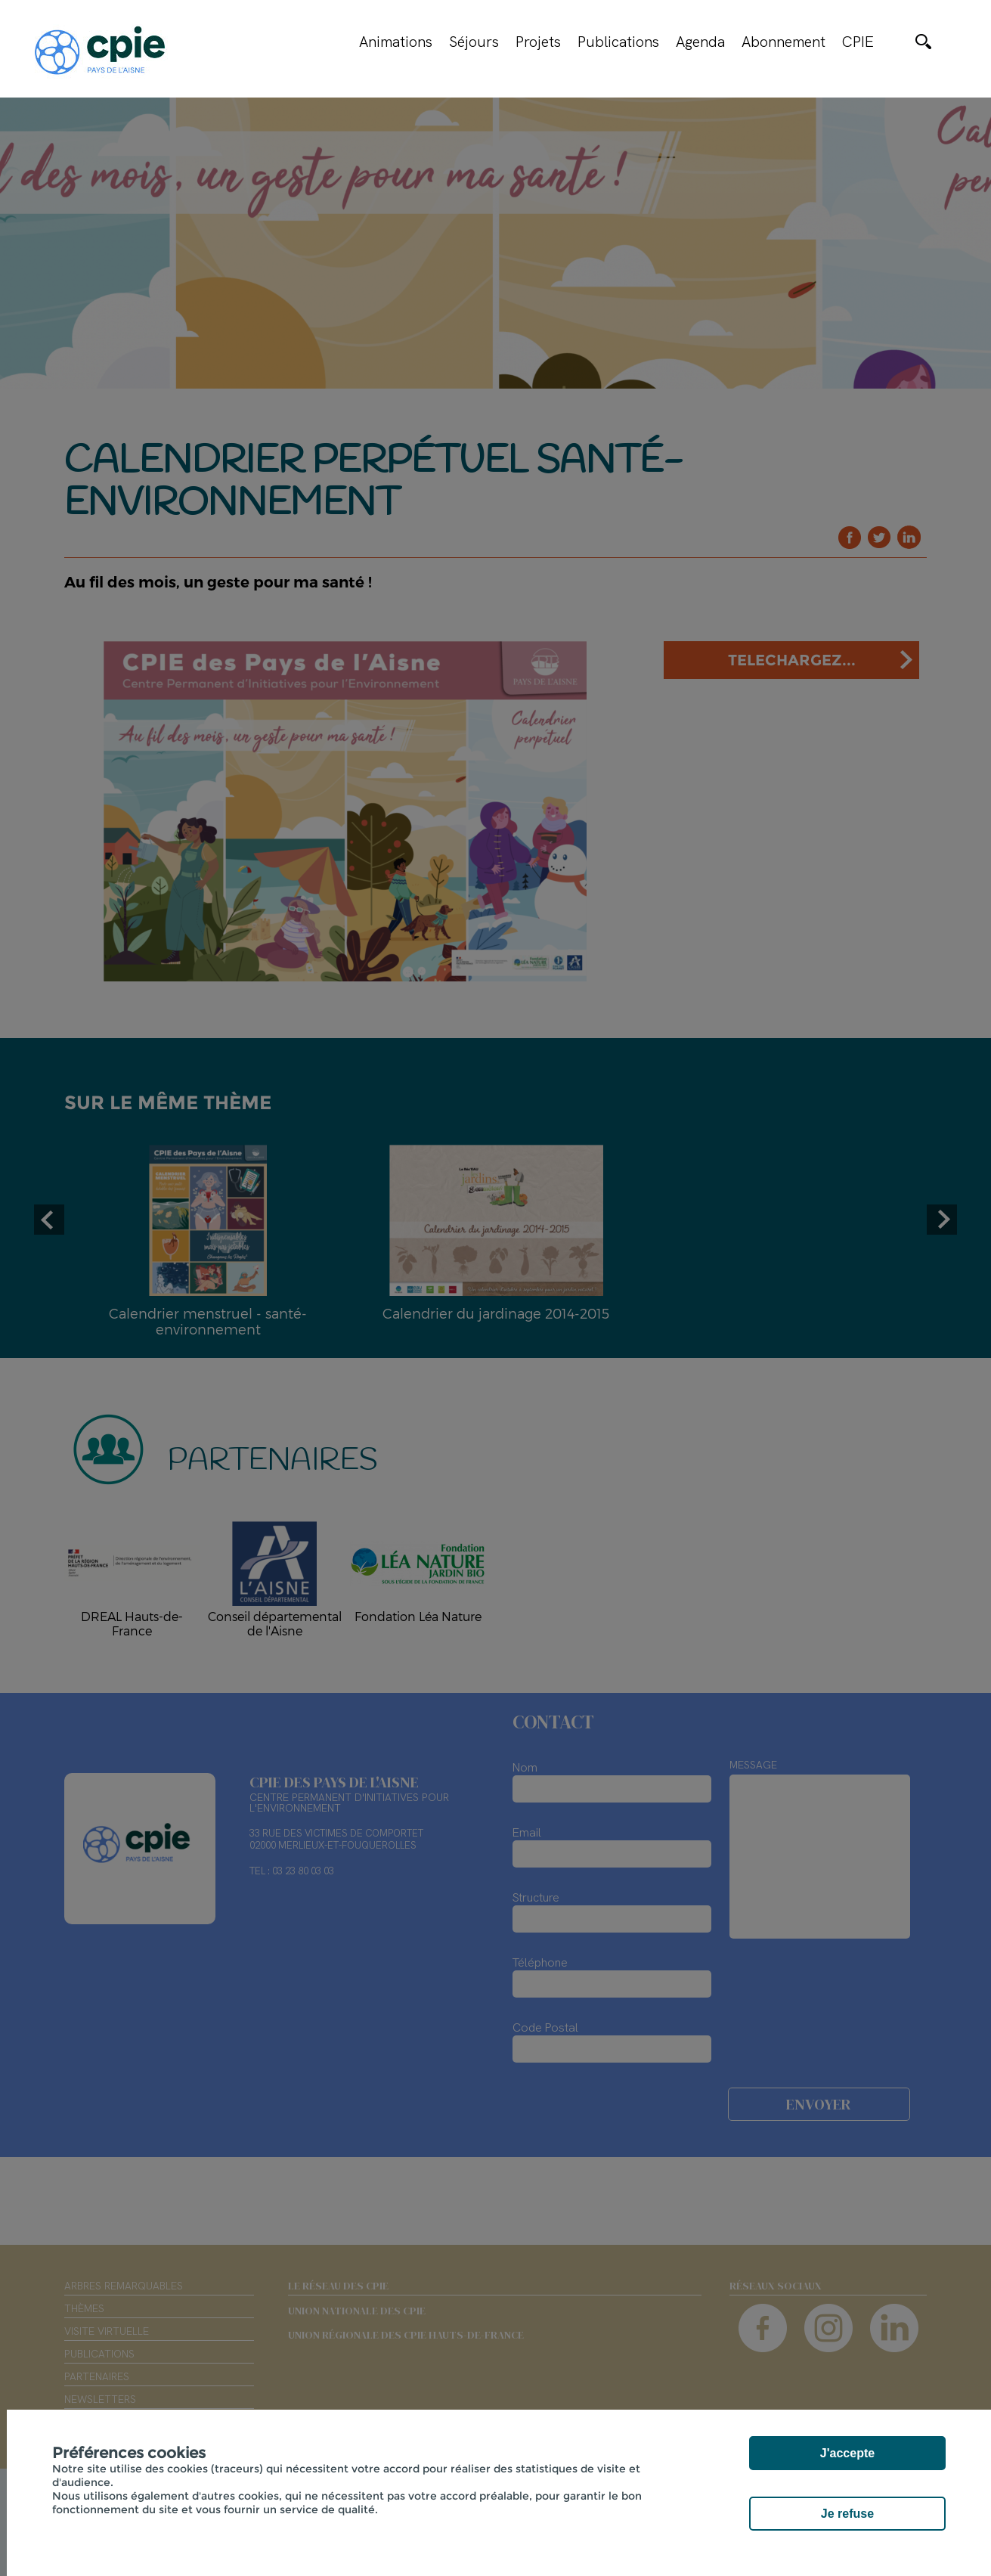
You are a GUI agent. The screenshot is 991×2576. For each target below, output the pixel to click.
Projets (538, 41)
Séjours (474, 41)
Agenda (700, 41)
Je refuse (847, 2513)
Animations (395, 41)
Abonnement (783, 41)
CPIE (858, 41)
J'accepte (847, 2453)
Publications (618, 41)
